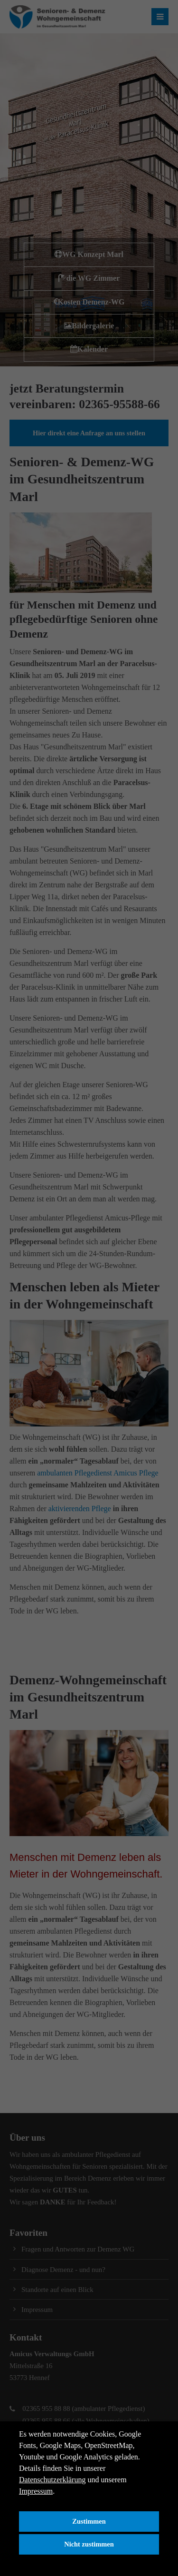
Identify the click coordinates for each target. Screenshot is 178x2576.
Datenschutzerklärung (52, 2480)
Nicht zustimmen (88, 2544)
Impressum (36, 2491)
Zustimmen (88, 2521)
